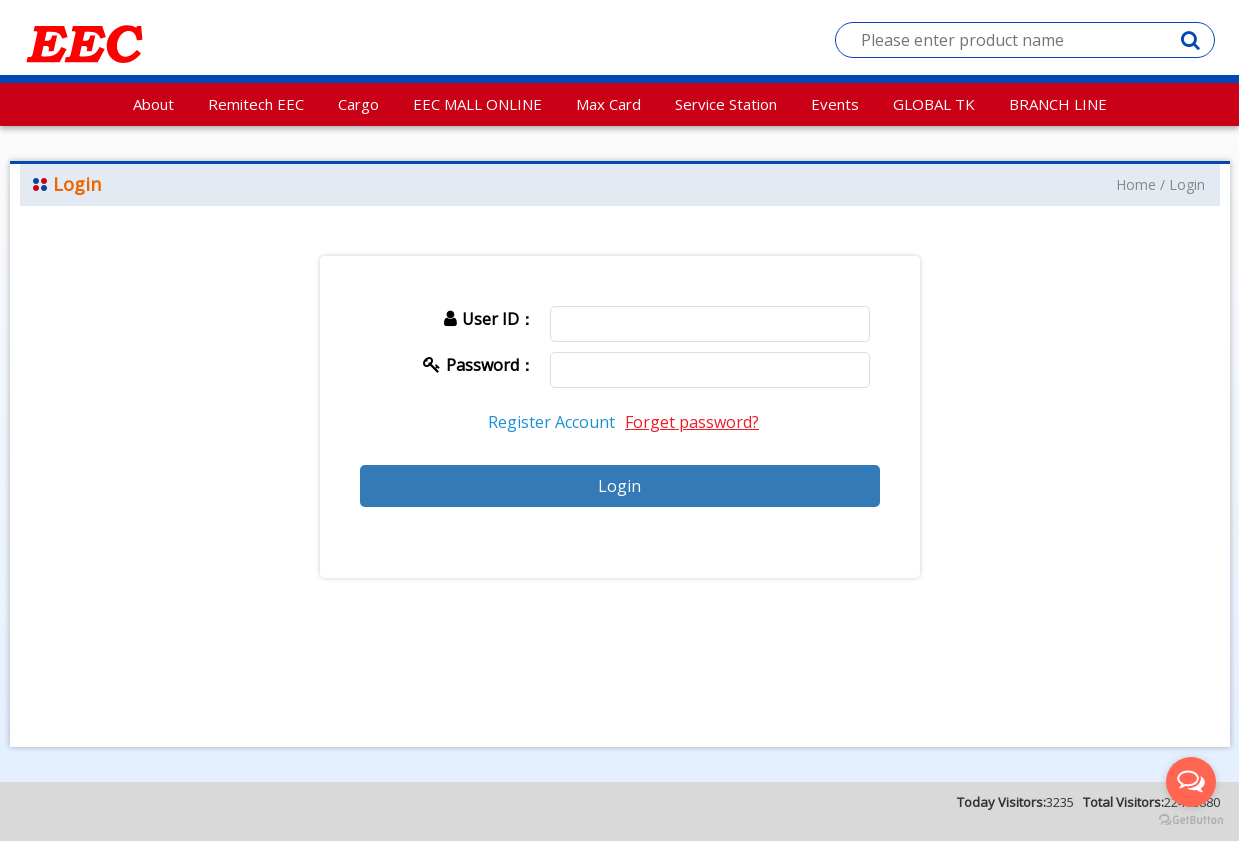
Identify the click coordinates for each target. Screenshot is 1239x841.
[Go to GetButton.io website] (1191, 820)
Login (1187, 184)
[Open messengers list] (1191, 782)
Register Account (551, 422)
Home (1136, 184)
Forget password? (692, 422)
